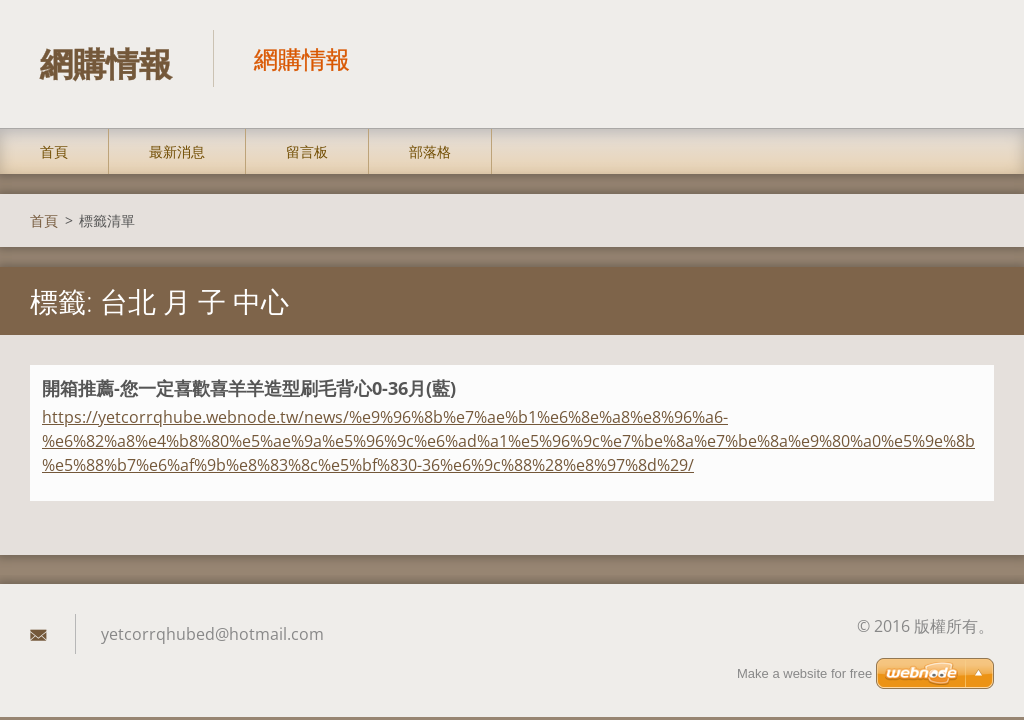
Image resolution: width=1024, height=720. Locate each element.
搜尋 (972, 58)
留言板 (307, 151)
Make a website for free (804, 674)
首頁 (54, 151)
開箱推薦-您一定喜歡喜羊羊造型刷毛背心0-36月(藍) (249, 388)
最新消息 (177, 151)
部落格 (430, 151)
